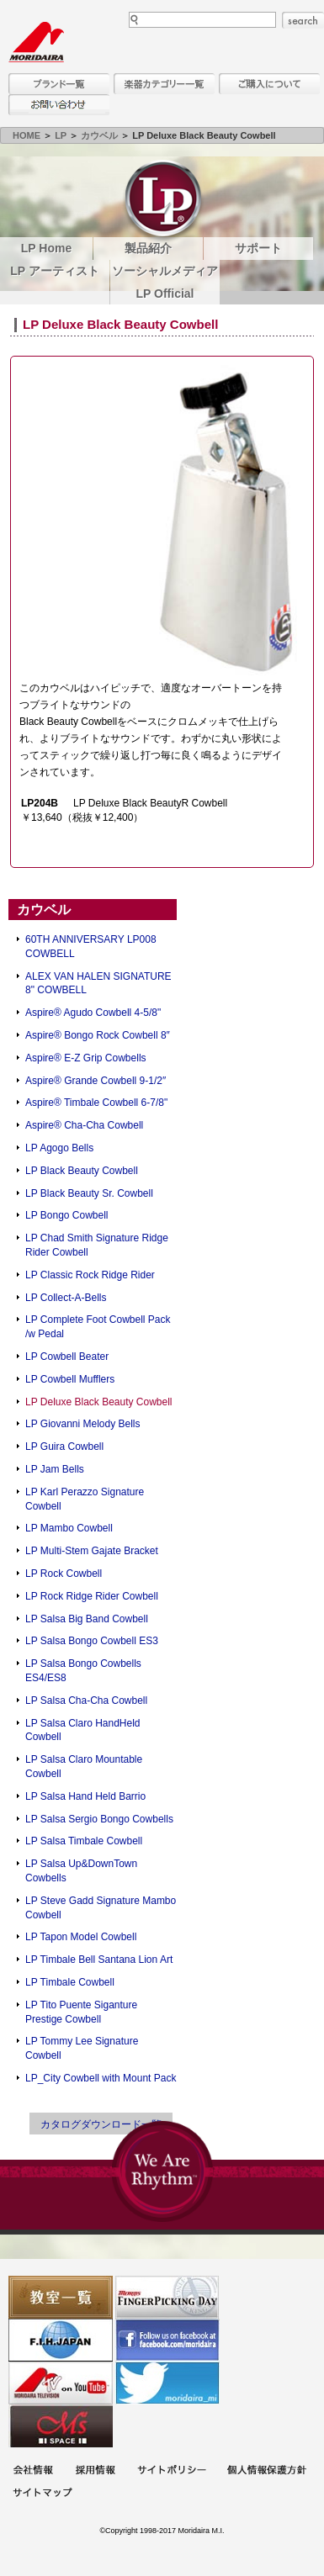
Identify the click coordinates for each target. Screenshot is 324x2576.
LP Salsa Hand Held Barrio (85, 1796)
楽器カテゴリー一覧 (164, 83)
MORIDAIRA (36, 42)
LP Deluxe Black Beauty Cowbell (99, 1402)
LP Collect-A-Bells (65, 1298)
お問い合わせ (58, 104)
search (303, 20)
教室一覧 (60, 2297)
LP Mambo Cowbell (69, 1528)
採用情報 (95, 2471)
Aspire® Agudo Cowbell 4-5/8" (93, 1012)
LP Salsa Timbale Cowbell (83, 1841)
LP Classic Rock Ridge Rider (90, 1275)
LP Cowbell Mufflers (69, 1379)
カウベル (99, 135)
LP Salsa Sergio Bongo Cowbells (99, 1819)
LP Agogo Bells (59, 1148)
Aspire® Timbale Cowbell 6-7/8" (96, 1102)
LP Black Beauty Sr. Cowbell (89, 1193)
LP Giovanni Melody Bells (83, 1424)
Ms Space (60, 2425)
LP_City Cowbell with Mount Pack (100, 2078)
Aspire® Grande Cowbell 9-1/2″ (95, 1081)
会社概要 (32, 2471)
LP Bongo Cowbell (67, 1215)
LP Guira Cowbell (64, 1446)
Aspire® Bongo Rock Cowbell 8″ (97, 1035)
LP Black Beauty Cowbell (81, 1171)
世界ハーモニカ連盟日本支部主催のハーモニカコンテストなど (60, 2340)
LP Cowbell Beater (67, 1356)
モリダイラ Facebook (167, 2340)
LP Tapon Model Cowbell (80, 1937)
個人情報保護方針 (267, 2471)
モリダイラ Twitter (167, 2383)
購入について (269, 83)
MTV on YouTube (60, 2383)
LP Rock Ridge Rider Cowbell (91, 1596)
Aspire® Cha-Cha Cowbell (84, 1125)
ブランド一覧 (58, 83)
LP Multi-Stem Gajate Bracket (91, 1551)
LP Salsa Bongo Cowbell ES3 (91, 1641)
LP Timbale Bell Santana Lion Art (99, 1959)
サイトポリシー (171, 2471)
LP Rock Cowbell (63, 1573)
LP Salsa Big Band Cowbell (86, 1619)
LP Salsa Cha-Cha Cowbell (86, 1700)
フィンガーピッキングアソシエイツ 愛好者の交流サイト (167, 2297)
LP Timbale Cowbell (69, 1982)
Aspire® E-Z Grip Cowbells (85, 1058)
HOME (26, 135)
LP (60, 135)
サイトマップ (42, 2494)
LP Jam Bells (54, 1469)
